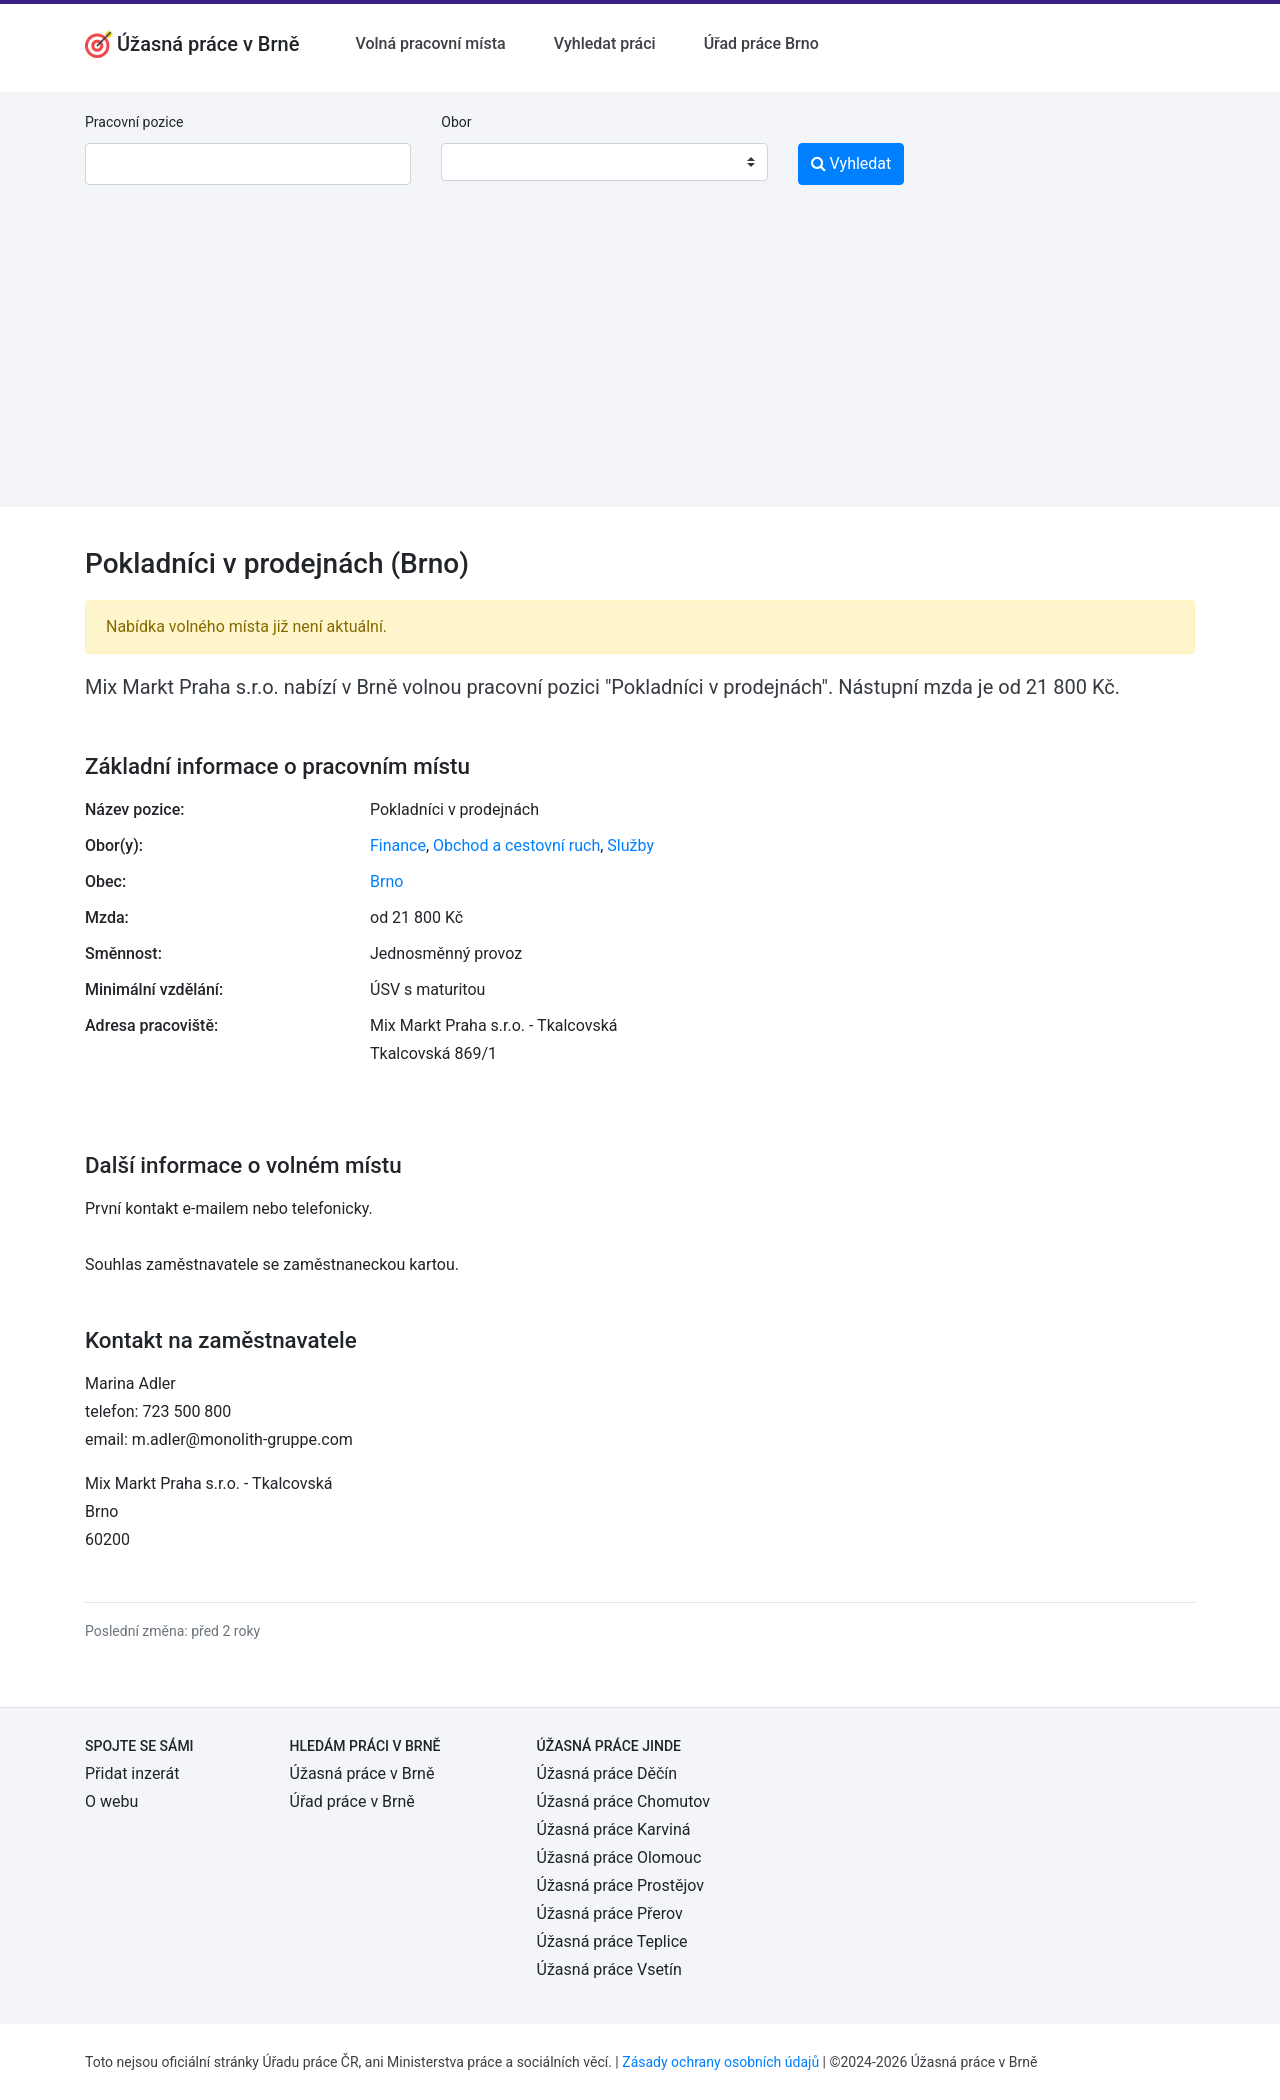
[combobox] (604, 162)
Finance (398, 845)
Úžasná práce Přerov (610, 1913)
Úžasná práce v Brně (362, 1773)
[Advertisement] (640, 367)
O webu (111, 1801)
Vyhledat (851, 163)
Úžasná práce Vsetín (609, 1969)
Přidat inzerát (132, 1773)
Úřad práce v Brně (352, 1801)
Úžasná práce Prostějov (620, 1885)
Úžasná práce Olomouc (619, 1857)
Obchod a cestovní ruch (516, 845)
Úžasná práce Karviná (614, 1829)
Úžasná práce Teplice (612, 1941)
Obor (456, 122)
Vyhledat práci (605, 43)
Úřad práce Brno (761, 43)
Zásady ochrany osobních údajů (720, 2062)
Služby (630, 845)
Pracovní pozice (134, 122)
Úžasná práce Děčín (607, 1773)
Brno (386, 881)
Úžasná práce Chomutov (623, 1801)
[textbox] (482, 162)
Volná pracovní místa (430, 43)
